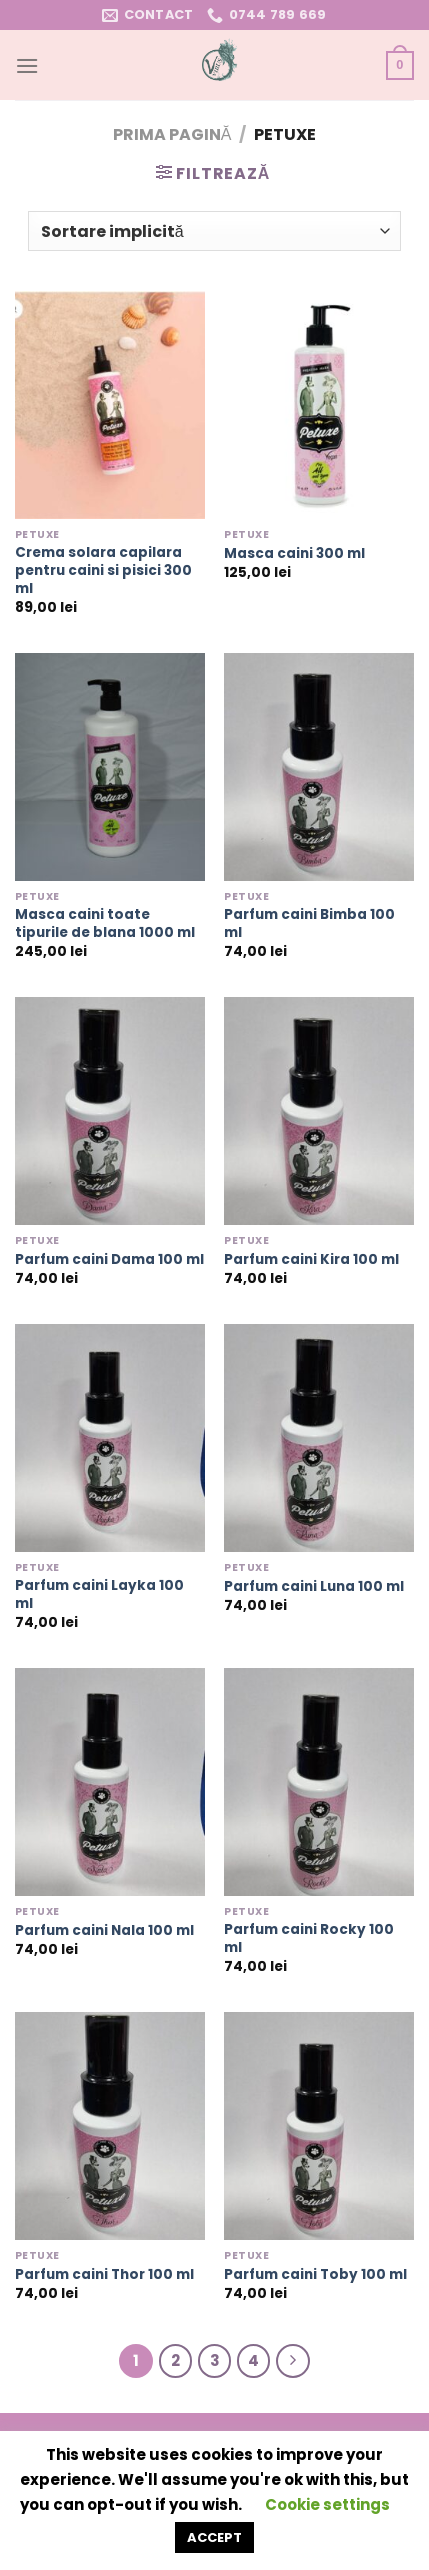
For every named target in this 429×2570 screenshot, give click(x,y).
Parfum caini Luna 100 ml (314, 1587)
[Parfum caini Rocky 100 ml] (319, 1782)
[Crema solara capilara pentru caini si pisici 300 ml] (110, 405)
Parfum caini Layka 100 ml (99, 1594)
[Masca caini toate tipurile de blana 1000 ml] (110, 767)
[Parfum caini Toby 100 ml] (319, 2126)
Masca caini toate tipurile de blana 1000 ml (105, 923)
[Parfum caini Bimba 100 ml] (319, 767)
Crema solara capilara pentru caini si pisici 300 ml (103, 570)
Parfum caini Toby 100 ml (315, 2275)
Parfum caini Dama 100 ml (109, 1260)
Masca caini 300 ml (294, 554)
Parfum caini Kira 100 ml (311, 1260)
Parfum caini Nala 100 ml (104, 1931)
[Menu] (27, 65)
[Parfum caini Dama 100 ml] (110, 1111)
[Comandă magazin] (214, 231)
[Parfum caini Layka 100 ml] (110, 1438)
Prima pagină (172, 134)
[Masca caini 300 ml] (319, 405)
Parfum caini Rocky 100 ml (309, 1938)
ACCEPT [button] (214, 2537)
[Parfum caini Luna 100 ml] (319, 1438)
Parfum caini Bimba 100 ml (309, 923)
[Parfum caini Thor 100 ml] (110, 2126)
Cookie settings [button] (327, 2504)
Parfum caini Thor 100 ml (104, 2275)
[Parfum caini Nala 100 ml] (110, 1782)
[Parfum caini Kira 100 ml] (319, 1111)
